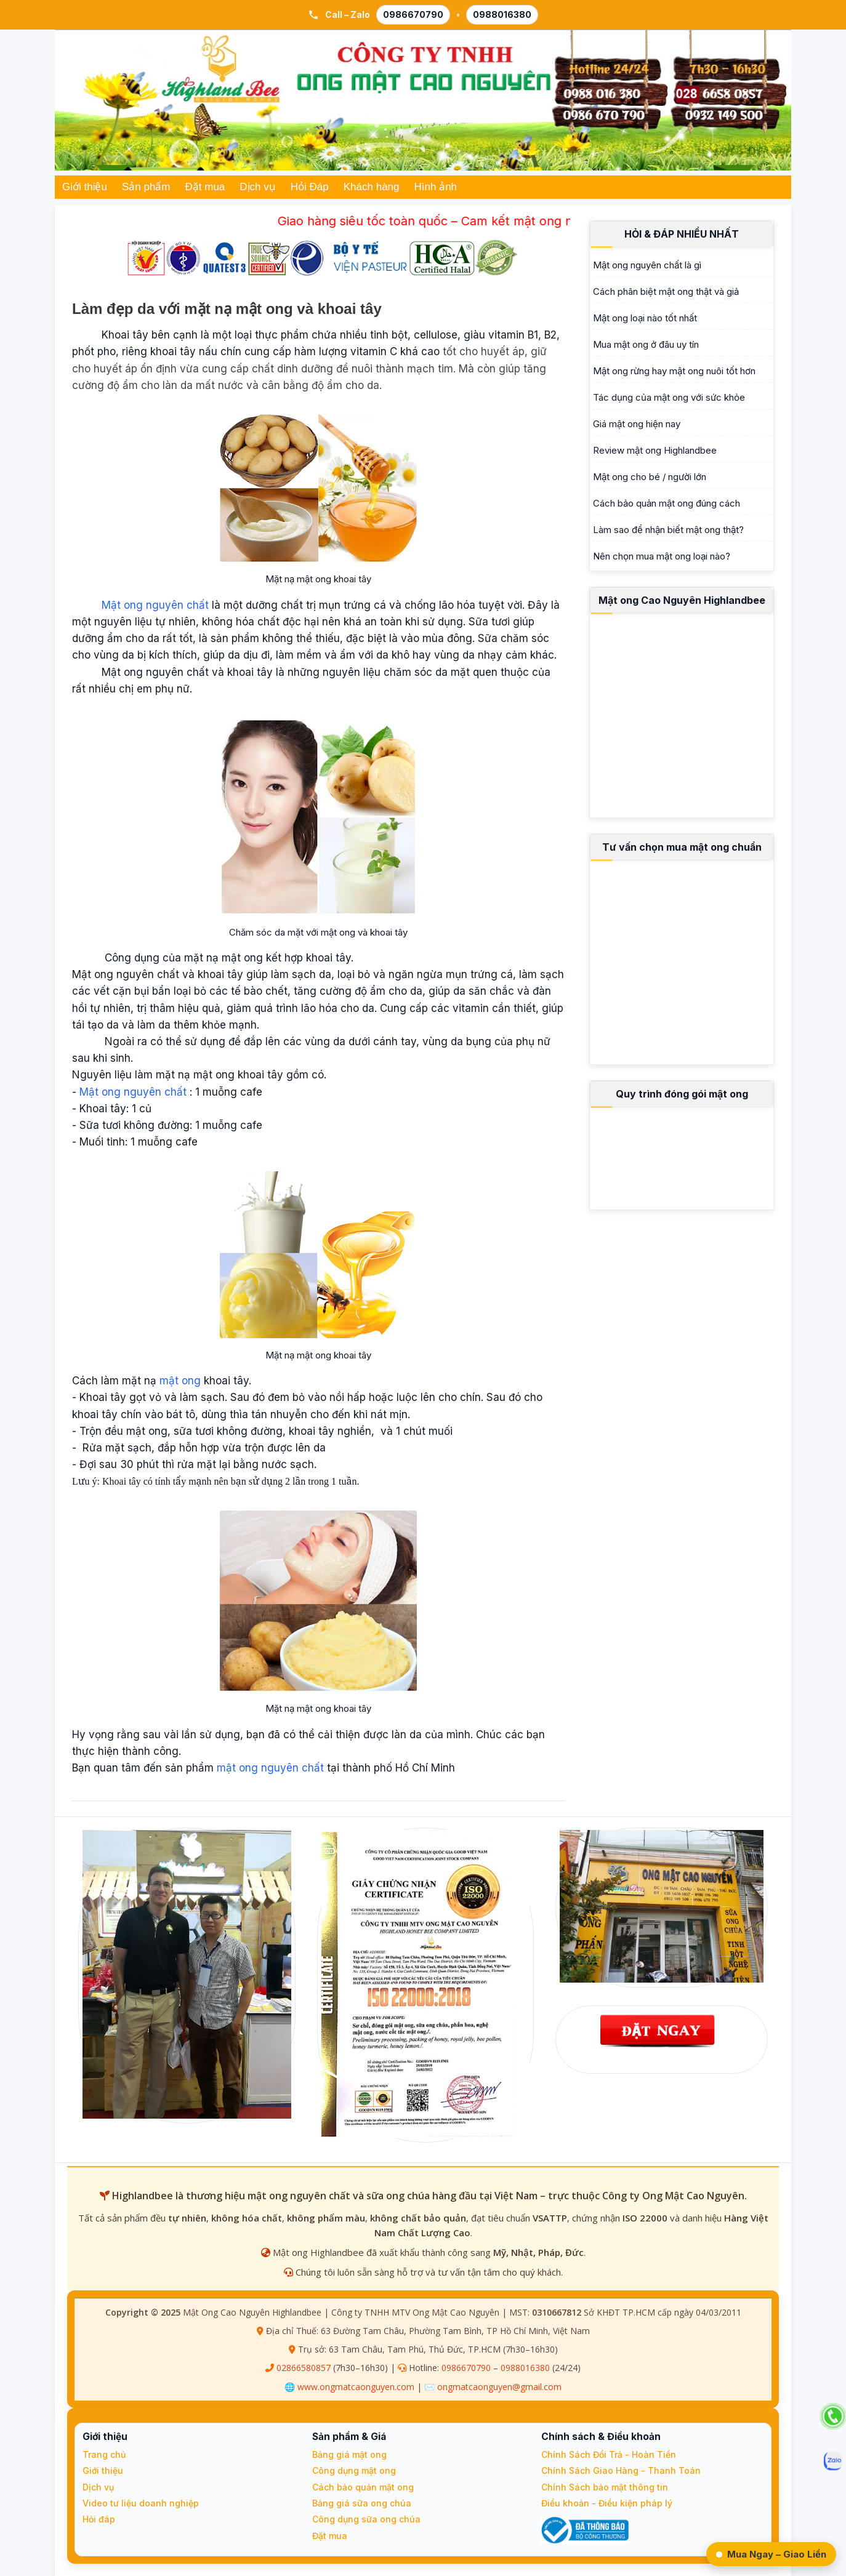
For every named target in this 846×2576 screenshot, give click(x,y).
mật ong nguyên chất (270, 1768)
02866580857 (303, 2367)
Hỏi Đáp (310, 187)
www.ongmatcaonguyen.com (355, 2387)
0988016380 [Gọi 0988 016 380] (502, 14)
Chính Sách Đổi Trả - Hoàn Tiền (608, 2454)
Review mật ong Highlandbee (655, 450)
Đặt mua (205, 187)
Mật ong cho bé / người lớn (649, 477)
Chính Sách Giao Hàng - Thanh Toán (621, 2470)
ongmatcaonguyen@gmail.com (499, 2387)
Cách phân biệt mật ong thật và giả (666, 291)
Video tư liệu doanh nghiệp (141, 2503)
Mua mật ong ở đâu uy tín (646, 344)
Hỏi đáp (99, 2519)
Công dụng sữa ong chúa (366, 2519)
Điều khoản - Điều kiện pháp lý (606, 2503)
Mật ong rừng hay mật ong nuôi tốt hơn (674, 371)
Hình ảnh (435, 187)
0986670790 (466, 2367)
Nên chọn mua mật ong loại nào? (661, 556)
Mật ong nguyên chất (157, 605)
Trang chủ (104, 2454)
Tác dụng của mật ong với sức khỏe (669, 397)
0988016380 (525, 2367)
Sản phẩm (146, 187)
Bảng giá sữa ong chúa (361, 2503)
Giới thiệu (84, 187)
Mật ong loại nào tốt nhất (645, 318)
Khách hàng (372, 187)
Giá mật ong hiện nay (636, 424)
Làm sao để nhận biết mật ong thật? (668, 530)
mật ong (180, 1380)
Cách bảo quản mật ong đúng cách (666, 503)
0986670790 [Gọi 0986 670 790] (413, 14)
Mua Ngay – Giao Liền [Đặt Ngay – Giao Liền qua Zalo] (771, 2554)
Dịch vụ (257, 187)
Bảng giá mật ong (349, 2454)
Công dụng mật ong (354, 2470)
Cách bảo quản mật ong (363, 2487)
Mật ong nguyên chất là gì (647, 265)
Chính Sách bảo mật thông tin (604, 2487)
